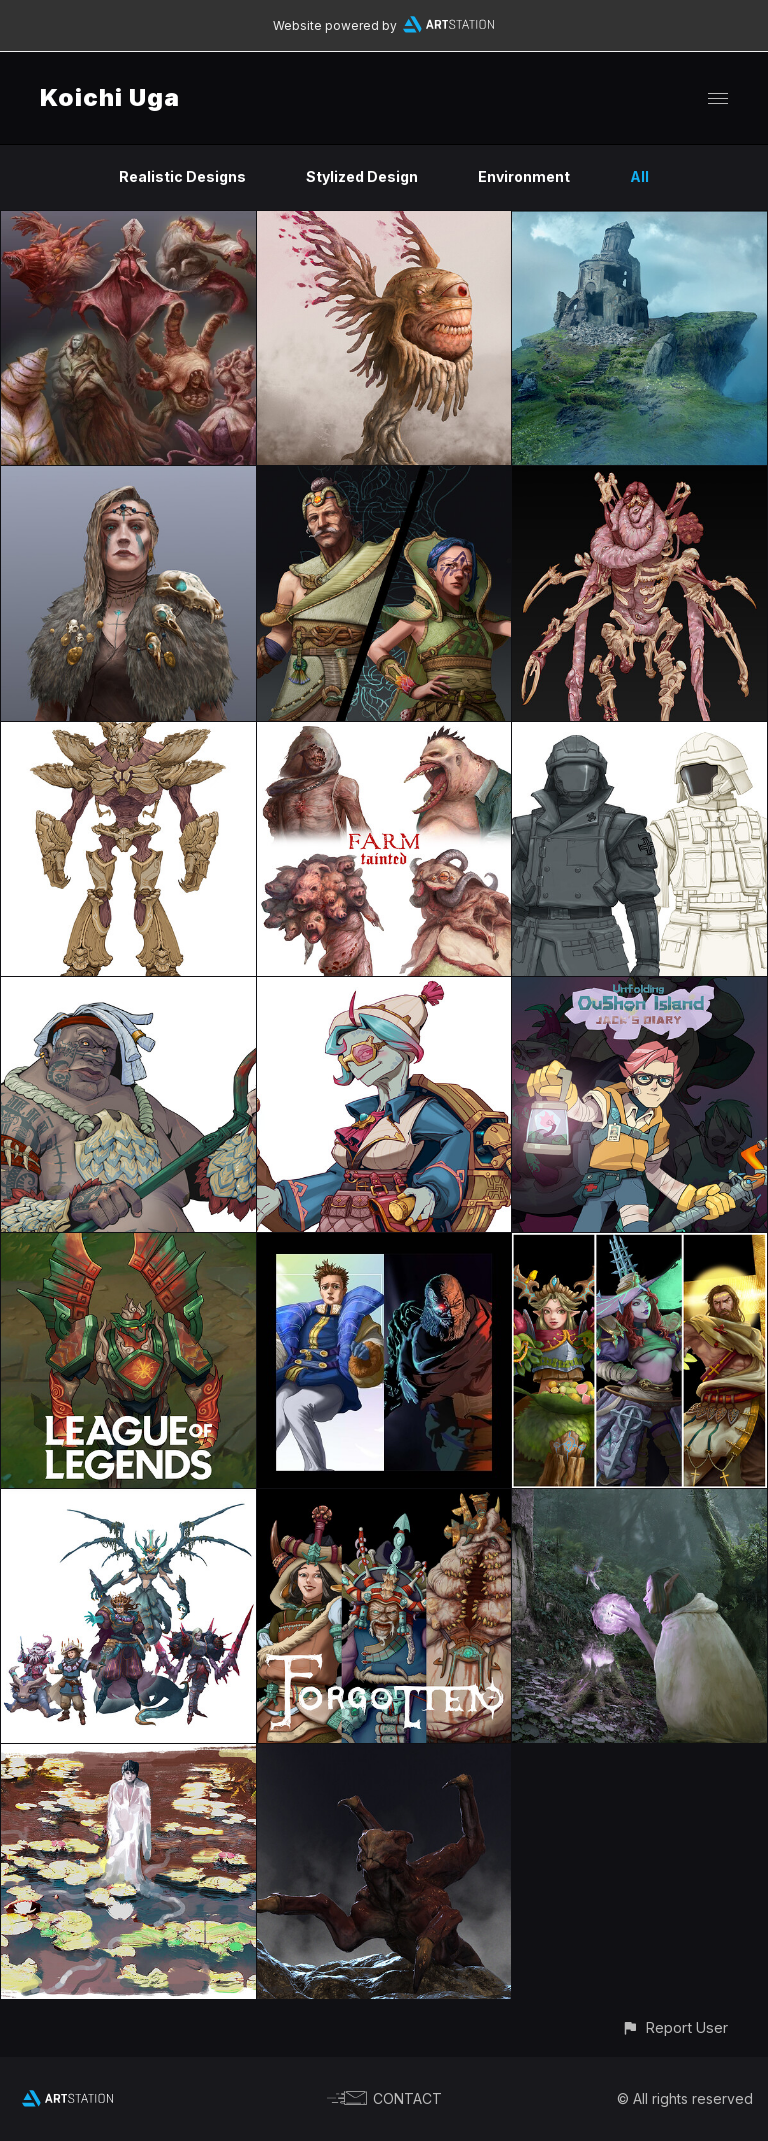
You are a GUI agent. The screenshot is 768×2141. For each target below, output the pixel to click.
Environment (524, 176)
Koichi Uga (110, 97)
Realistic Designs (182, 176)
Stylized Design (362, 176)
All (639, 176)
